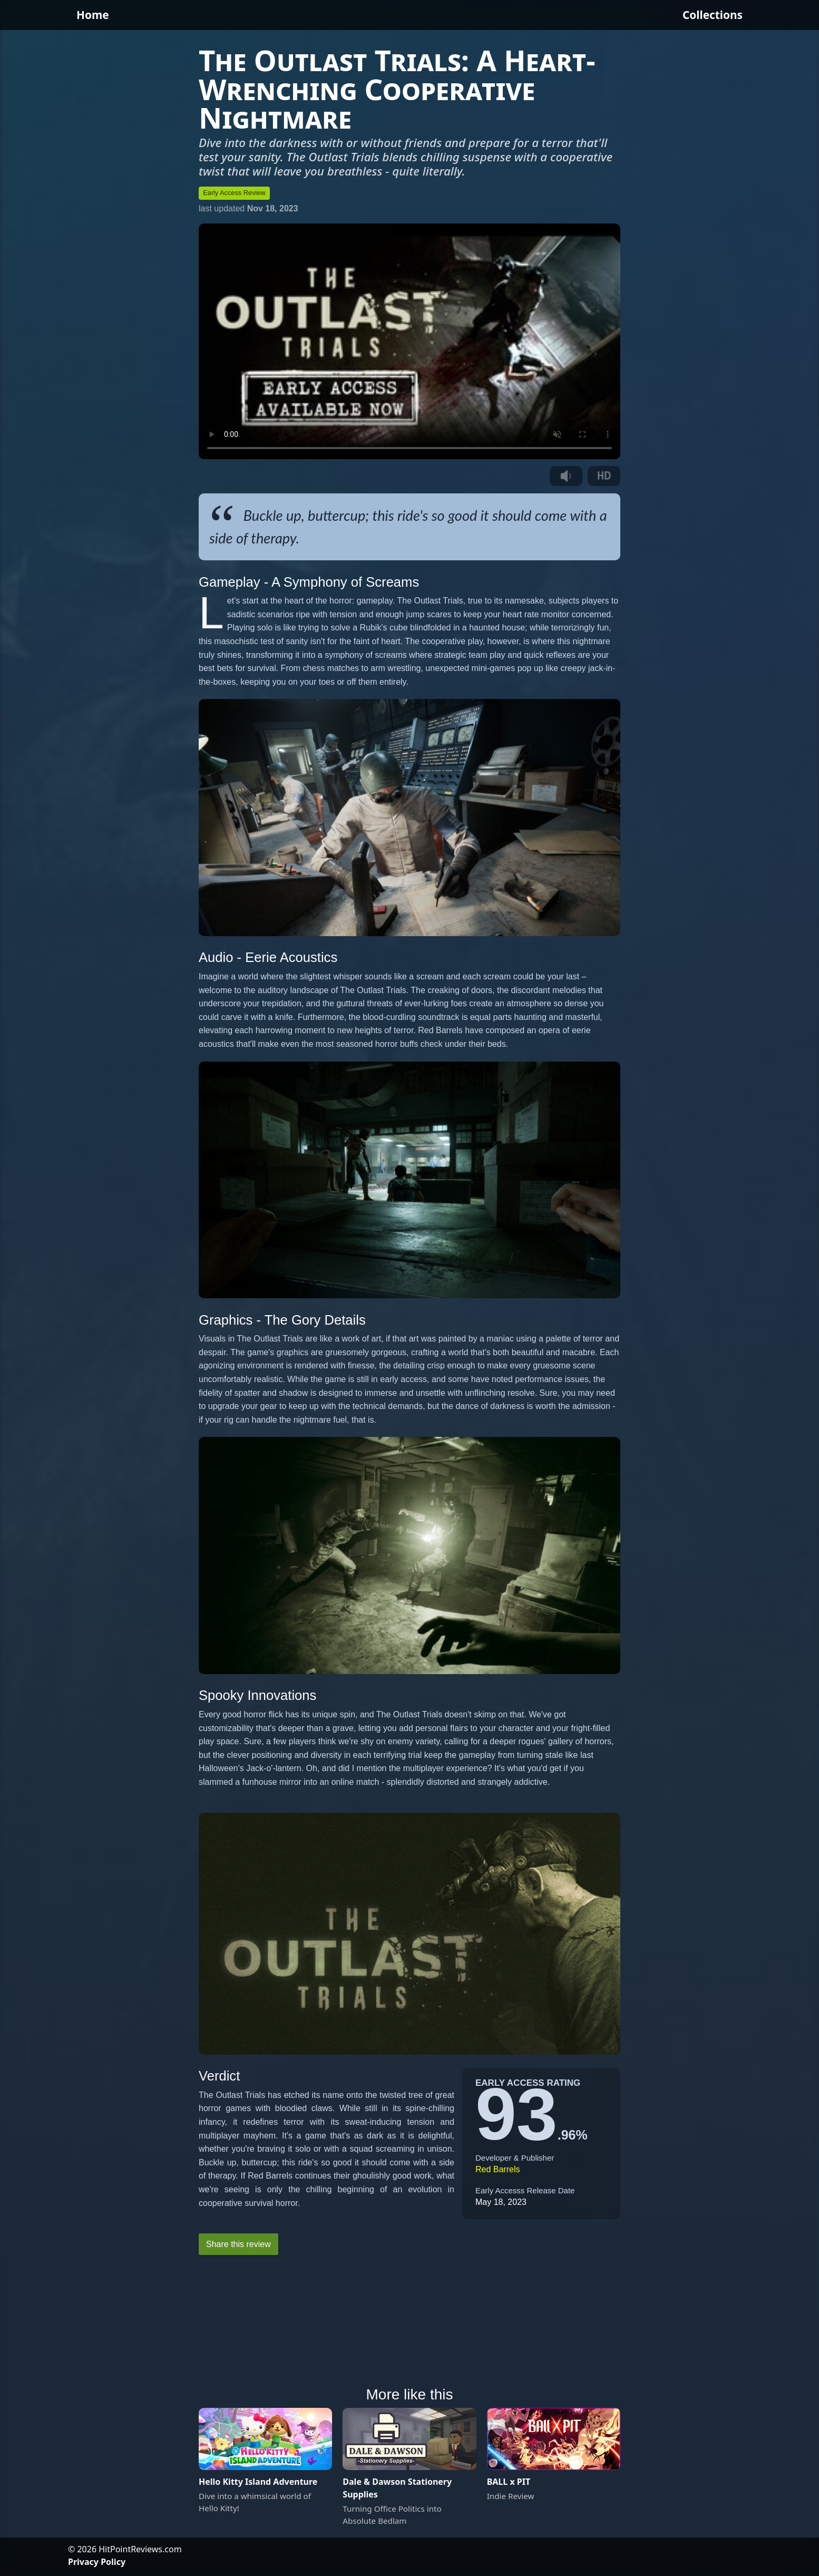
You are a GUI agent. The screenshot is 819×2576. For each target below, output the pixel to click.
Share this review (238, 2244)
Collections (712, 14)
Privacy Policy (96, 2562)
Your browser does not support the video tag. (409, 341)
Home (92, 14)
